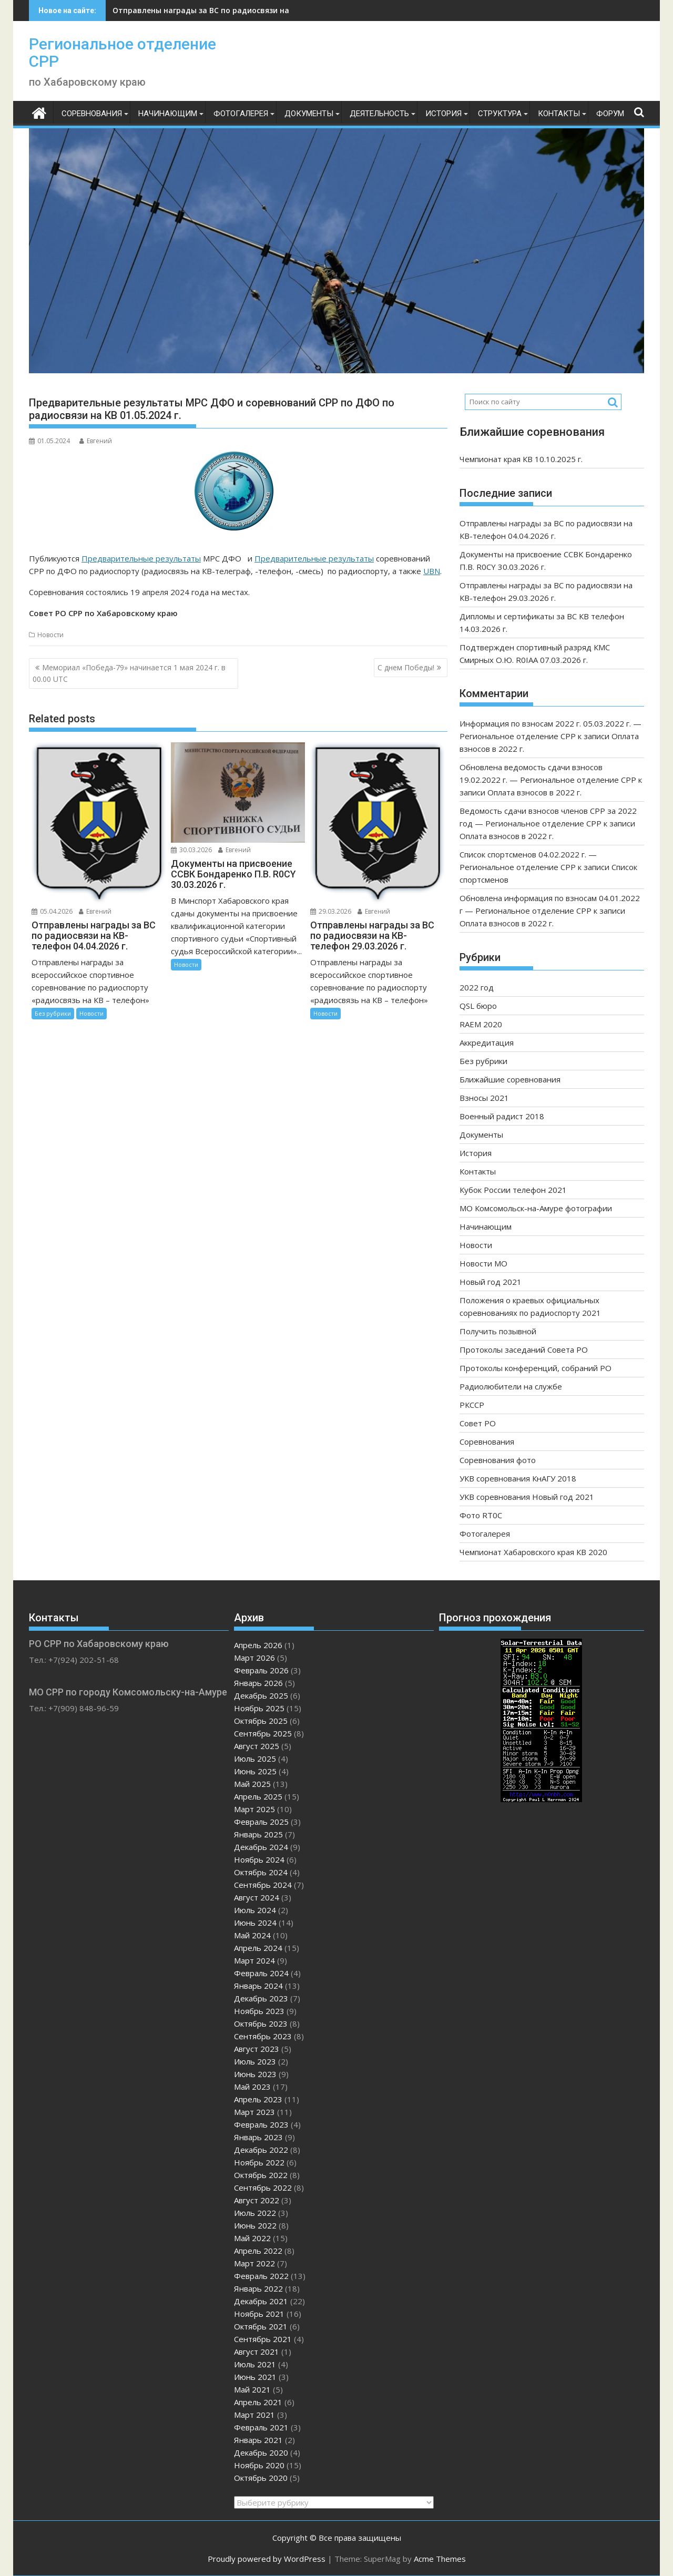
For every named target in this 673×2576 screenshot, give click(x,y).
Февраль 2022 (261, 2276)
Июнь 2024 (255, 1922)
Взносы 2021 (484, 1097)
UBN (431, 571)
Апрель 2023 (258, 2099)
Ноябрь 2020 (259, 2465)
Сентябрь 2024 (263, 1884)
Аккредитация (487, 1042)
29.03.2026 (330, 911)
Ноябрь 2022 (259, 2162)
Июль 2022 (255, 2212)
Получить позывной (498, 1331)
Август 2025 (256, 1746)
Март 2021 (254, 2414)
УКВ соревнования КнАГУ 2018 (518, 1478)
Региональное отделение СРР (122, 52)
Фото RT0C (481, 1515)
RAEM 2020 (481, 1024)
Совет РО (478, 1423)
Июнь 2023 (255, 2074)
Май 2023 (252, 2086)
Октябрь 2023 (261, 2023)
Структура (500, 113)
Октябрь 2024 (261, 1872)
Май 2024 (252, 1935)
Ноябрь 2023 (259, 2011)
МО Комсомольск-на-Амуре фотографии (536, 1208)
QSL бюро (478, 1005)
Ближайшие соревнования (510, 1079)
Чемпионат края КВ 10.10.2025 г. (521, 459)
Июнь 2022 (255, 2225)
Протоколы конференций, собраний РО (535, 1368)
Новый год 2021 (491, 1281)
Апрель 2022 (258, 2250)
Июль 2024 (255, 1910)
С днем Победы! (406, 667)
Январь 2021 (258, 2440)
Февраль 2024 (261, 1973)
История (443, 113)
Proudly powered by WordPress (266, 2558)
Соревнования (92, 113)
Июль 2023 (255, 2061)
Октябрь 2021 (261, 2326)
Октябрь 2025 (261, 1720)
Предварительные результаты (141, 558)
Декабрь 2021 (261, 2301)
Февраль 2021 (261, 2427)
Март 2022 (254, 2263)
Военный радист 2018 (502, 1116)
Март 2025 (254, 1809)
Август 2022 (256, 2200)
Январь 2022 (258, 2288)
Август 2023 (256, 2048)
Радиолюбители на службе (511, 1386)
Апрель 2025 (258, 1796)
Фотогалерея (240, 113)
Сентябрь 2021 (263, 2339)
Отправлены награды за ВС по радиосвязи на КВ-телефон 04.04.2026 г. (248, 10)
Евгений (95, 440)
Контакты (559, 113)
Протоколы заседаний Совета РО (524, 1349)
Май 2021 (252, 2389)
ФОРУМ (610, 113)
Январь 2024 (258, 1985)
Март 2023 (254, 2112)
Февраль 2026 (261, 1670)
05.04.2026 (52, 911)
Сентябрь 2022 (263, 2187)
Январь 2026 (258, 1683)
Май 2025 (252, 1783)
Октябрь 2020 (261, 2477)
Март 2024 (254, 1960)
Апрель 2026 (258, 1645)
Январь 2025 (258, 1834)
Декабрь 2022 (261, 2149)
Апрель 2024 (258, 1948)
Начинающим (167, 113)
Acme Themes (440, 2558)
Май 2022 (252, 2238)
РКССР (472, 1404)
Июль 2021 (255, 2364)
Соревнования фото (498, 1460)
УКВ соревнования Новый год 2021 (527, 1496)
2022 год (477, 987)
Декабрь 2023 (261, 1998)
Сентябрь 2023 (263, 2036)
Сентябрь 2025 (263, 1733)
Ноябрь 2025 (259, 1708)
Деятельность (379, 113)
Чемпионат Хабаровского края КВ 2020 (533, 1552)
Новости (50, 634)
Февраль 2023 (261, 2124)
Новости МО (483, 1263)
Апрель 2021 (258, 2402)
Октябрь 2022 (261, 2175)
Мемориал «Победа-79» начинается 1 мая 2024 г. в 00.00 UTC (129, 673)
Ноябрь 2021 (259, 2313)
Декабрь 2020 (261, 2452)
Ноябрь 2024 (259, 1859)
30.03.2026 (191, 849)
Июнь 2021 (255, 2376)
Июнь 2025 (255, 1771)
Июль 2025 (255, 1758)
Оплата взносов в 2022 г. (534, 792)
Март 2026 (254, 1657)
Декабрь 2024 (261, 1847)
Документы (308, 113)
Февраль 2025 (261, 1821)
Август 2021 (256, 2351)
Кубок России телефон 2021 (513, 1189)
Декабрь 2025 (261, 1695)
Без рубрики (53, 1013)
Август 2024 (256, 1897)
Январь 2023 (258, 2137)
